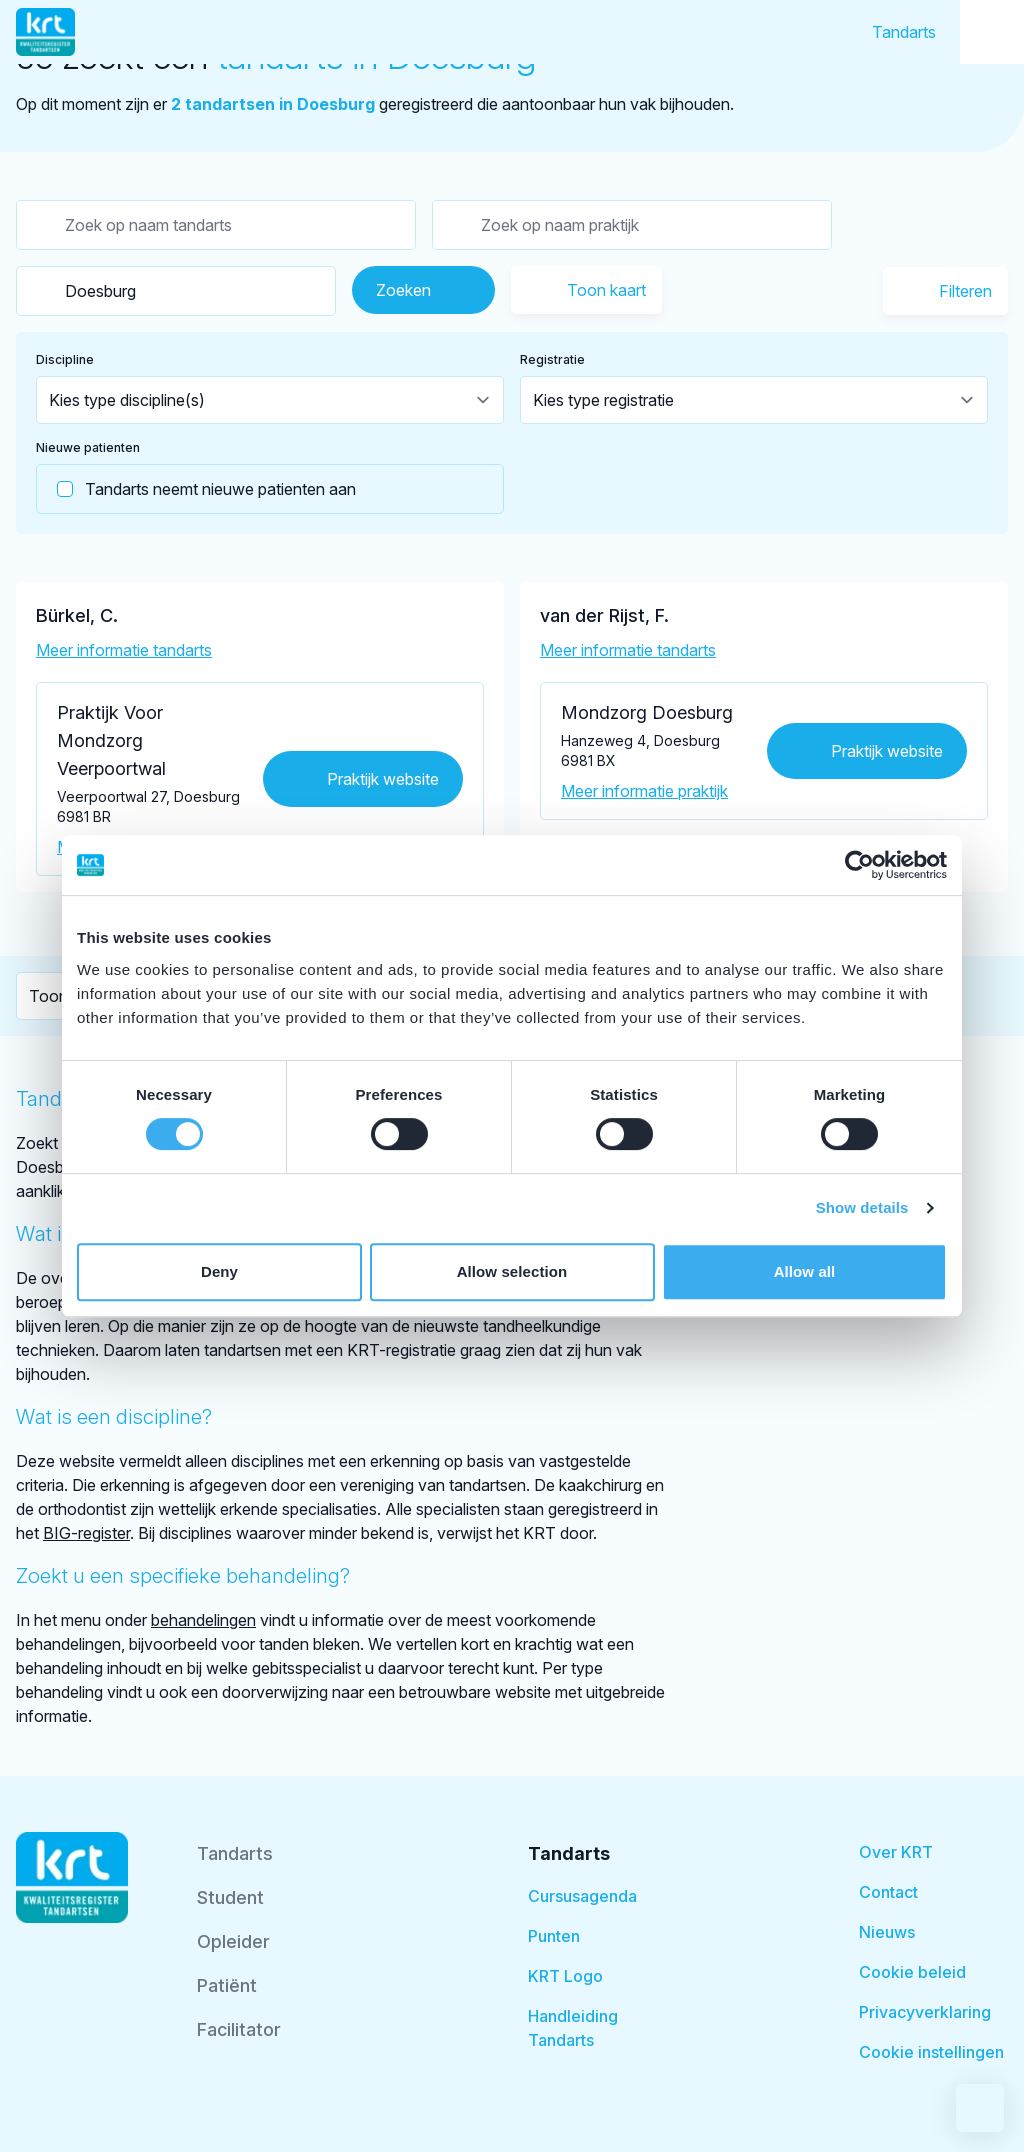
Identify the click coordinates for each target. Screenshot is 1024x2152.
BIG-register (86, 1533)
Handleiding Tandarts (573, 2028)
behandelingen (203, 1620)
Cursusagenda (582, 1896)
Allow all (805, 1271)
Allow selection (512, 1271)
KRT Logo (565, 1976)
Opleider (233, 1941)
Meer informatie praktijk (644, 791)
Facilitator (239, 2029)
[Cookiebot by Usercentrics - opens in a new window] (859, 865)
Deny (219, 1271)
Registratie (552, 359)
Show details (862, 1207)
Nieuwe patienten (88, 447)
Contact (888, 1892)
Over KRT (896, 1852)
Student (230, 1897)
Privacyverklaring (925, 2012)
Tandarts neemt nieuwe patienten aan (196, 489)
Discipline (65, 359)
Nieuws (887, 1932)
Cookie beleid (912, 1972)
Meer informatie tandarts (124, 650)
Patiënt (227, 1985)
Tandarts (904, 32)
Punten (554, 1936)
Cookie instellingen (931, 2052)
